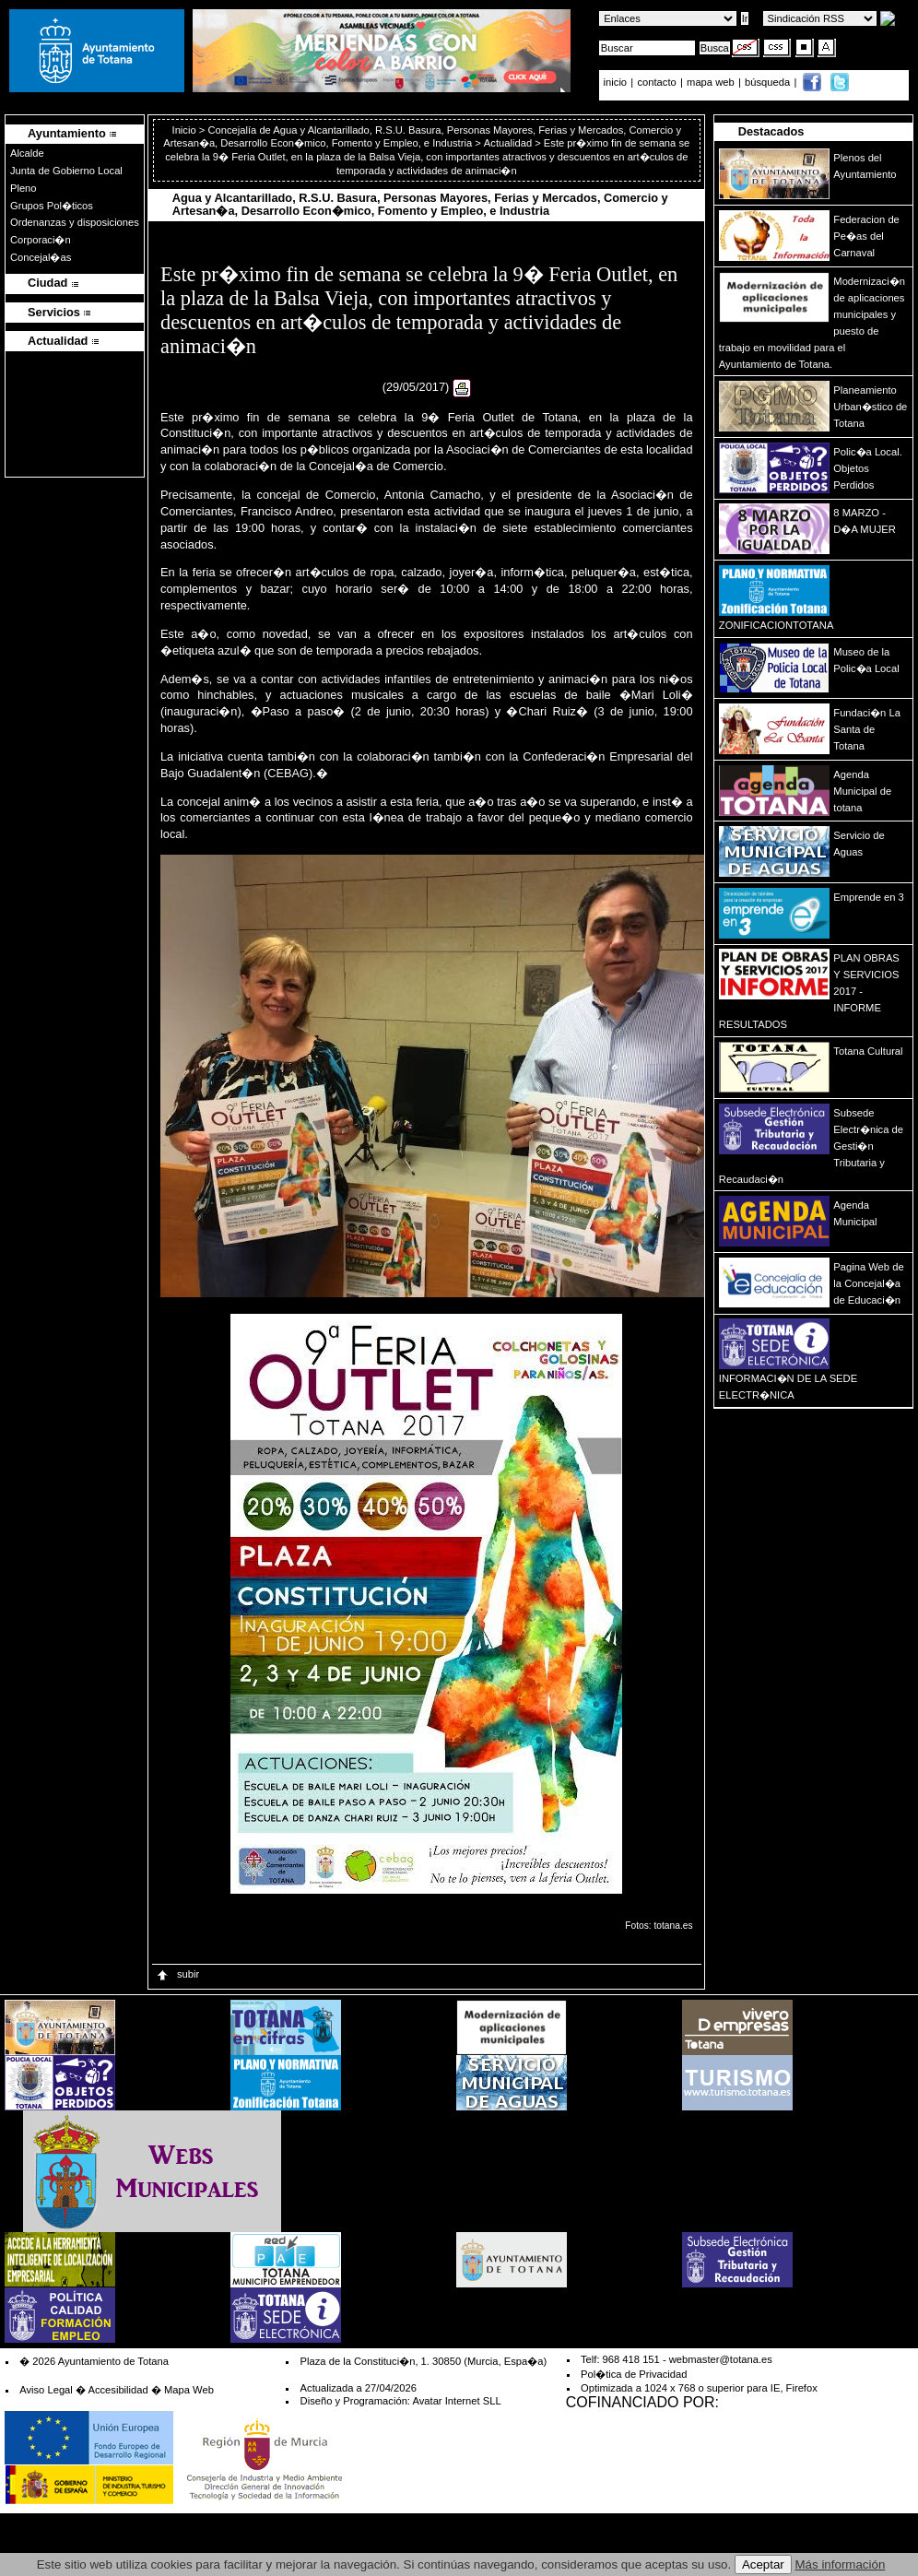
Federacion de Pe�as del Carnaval (866, 236)
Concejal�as (40, 257)
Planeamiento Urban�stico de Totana (870, 406)
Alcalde (27, 153)
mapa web (712, 82)
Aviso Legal (46, 2389)
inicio (617, 82)
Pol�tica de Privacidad (634, 2374)
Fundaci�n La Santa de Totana (866, 729)
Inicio (185, 130)
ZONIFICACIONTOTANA (776, 625)
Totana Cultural (867, 1051)
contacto (656, 82)
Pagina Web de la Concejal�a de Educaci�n (868, 1283)
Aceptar (763, 2564)
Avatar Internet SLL (456, 2400)
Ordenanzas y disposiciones (74, 222)
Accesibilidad (117, 2389)
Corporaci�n (40, 239)
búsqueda (769, 82)
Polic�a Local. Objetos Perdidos (867, 468)
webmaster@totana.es (720, 2359)
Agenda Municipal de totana (862, 791)
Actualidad (508, 142)
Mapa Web (189, 2389)
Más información (840, 2564)
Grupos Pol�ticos (51, 205)
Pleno (23, 188)
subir (177, 1973)
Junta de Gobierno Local (66, 170)
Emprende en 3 (868, 897)
